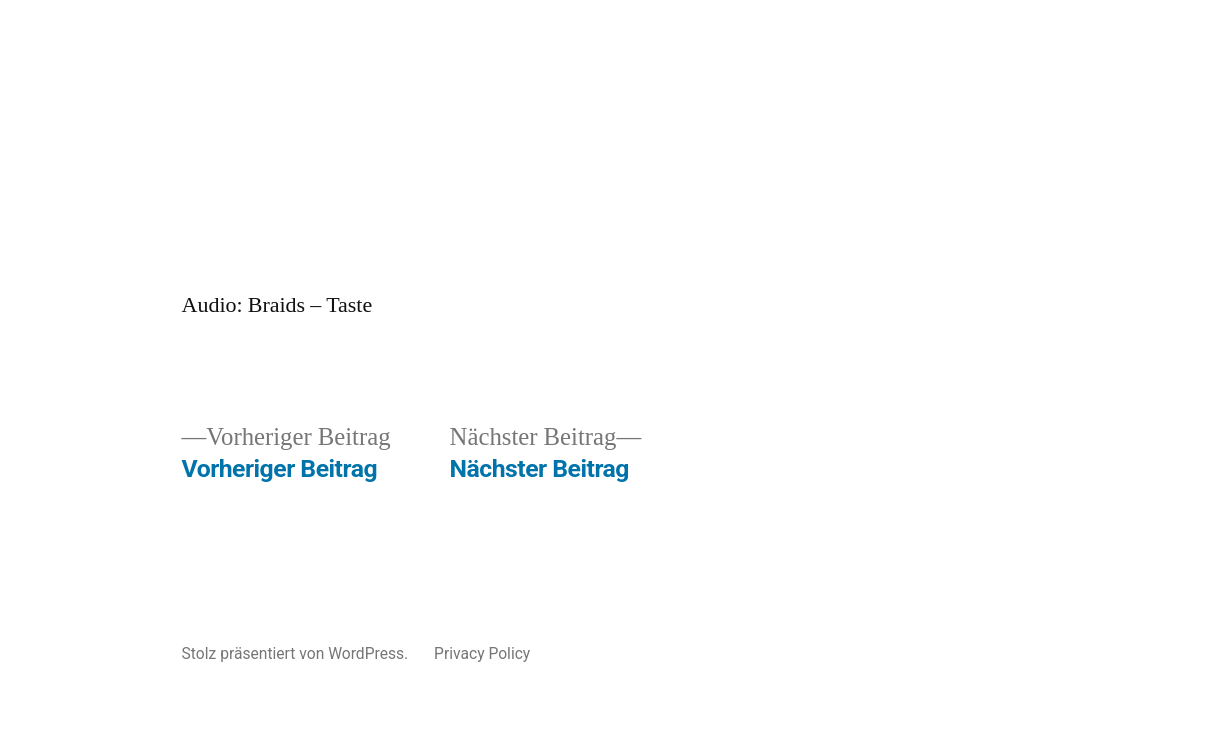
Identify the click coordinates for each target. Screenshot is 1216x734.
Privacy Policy (482, 653)
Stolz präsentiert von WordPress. (297, 653)
